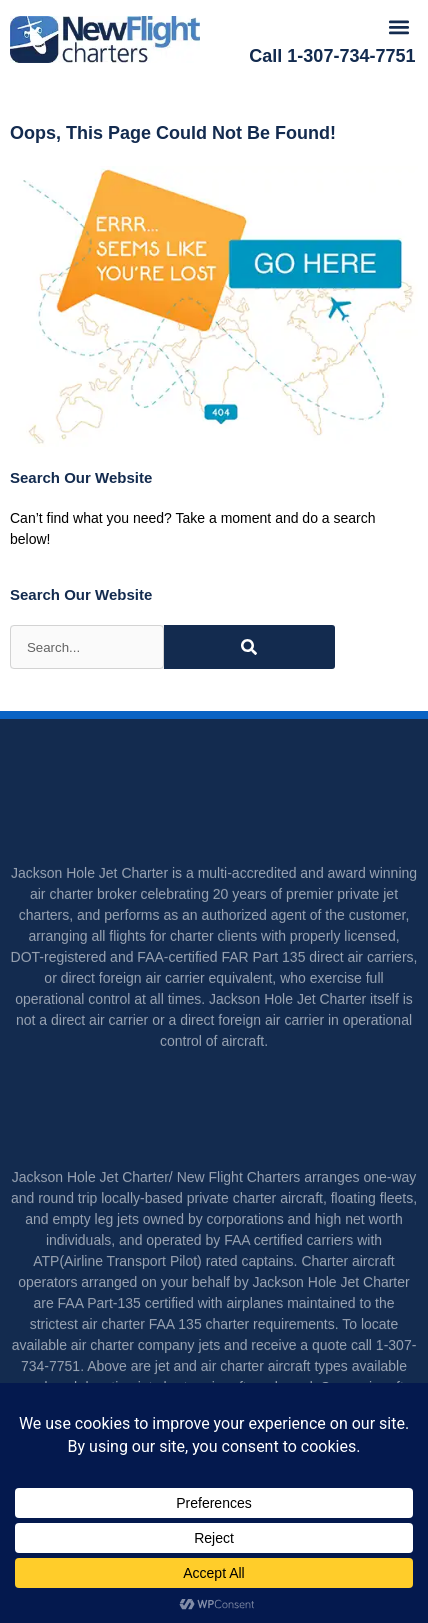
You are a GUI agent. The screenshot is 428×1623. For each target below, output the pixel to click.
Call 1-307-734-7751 (332, 56)
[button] (398, 26)
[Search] (249, 647)
